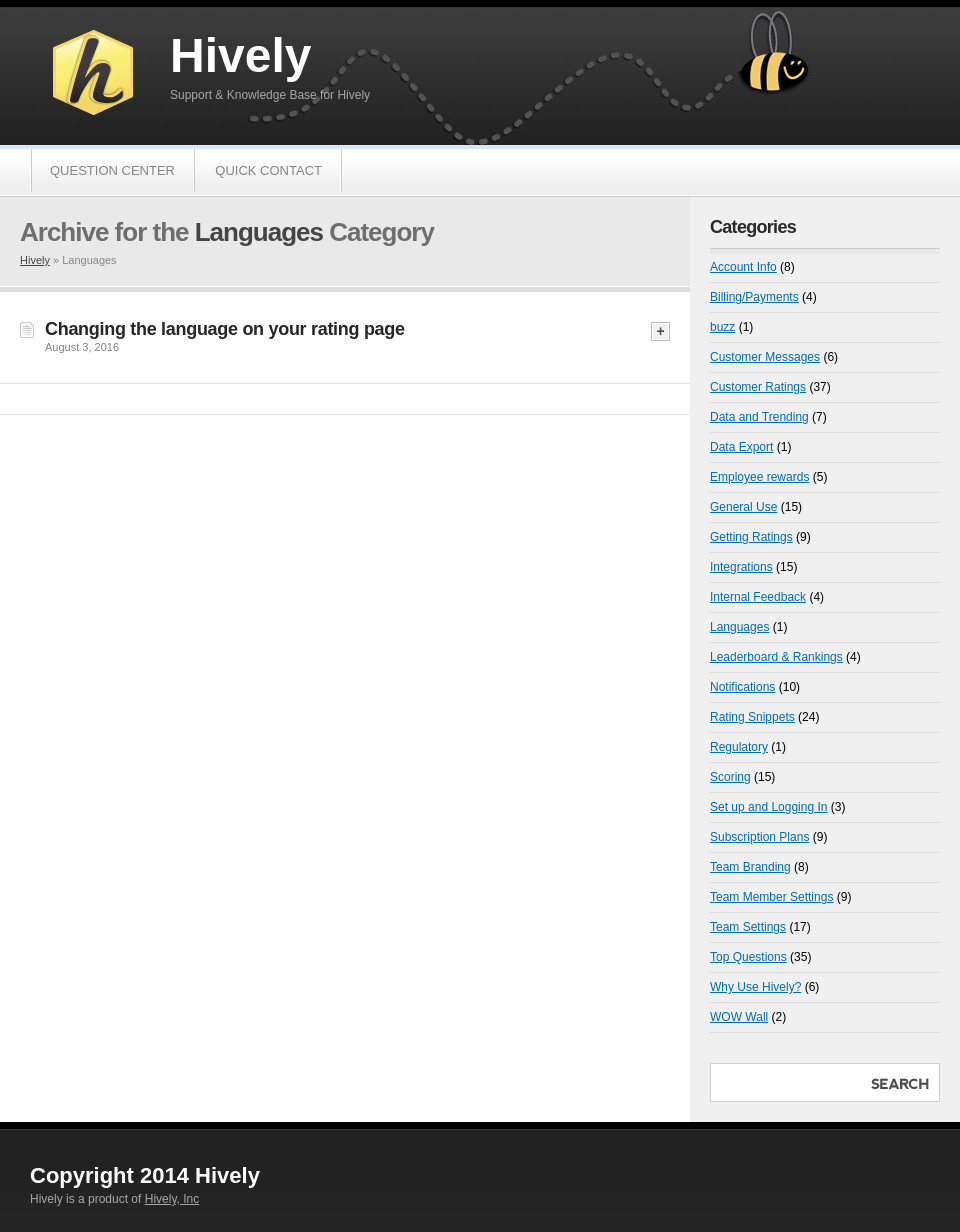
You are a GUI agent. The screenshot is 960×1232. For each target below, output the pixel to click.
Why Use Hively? (755, 987)
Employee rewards (759, 477)
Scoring (730, 777)
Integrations (741, 567)
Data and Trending (759, 417)
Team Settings (748, 927)
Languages (739, 627)
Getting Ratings (751, 537)
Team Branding (750, 867)
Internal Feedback (758, 597)
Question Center (112, 170)
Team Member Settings (771, 897)
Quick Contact (268, 170)
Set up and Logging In (768, 807)
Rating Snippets (752, 717)
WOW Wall (739, 1017)
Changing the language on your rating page (225, 329)
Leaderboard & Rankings (776, 657)
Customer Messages (765, 357)
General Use (743, 507)
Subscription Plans (759, 837)
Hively (240, 55)
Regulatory (739, 747)
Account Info (743, 267)
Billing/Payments (754, 297)
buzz (722, 327)
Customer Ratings (758, 387)
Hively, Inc (172, 1199)
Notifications (742, 687)
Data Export (741, 447)
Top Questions (748, 957)
